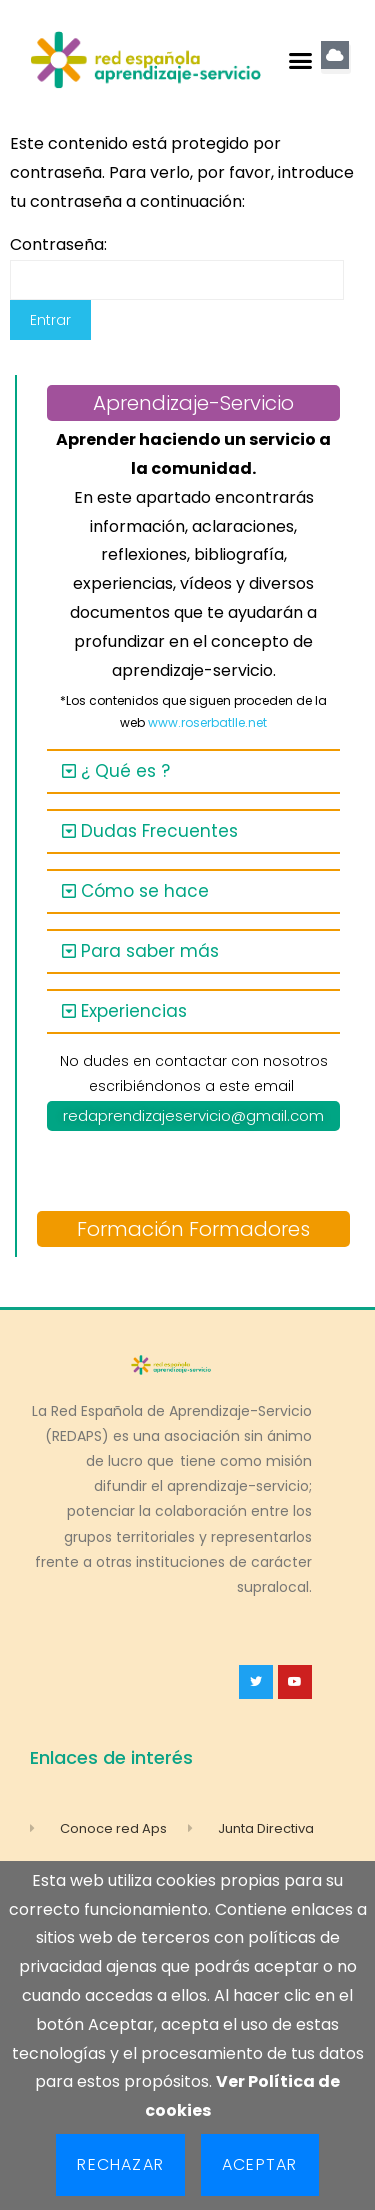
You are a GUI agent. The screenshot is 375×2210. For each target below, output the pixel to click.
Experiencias (134, 1011)
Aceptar (259, 2164)
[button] (300, 60)
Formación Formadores (193, 1229)
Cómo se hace (145, 891)
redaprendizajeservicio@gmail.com (193, 1115)
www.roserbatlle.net (207, 722)
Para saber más (150, 951)
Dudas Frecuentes (159, 831)
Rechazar (120, 2164)
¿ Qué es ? (125, 771)
